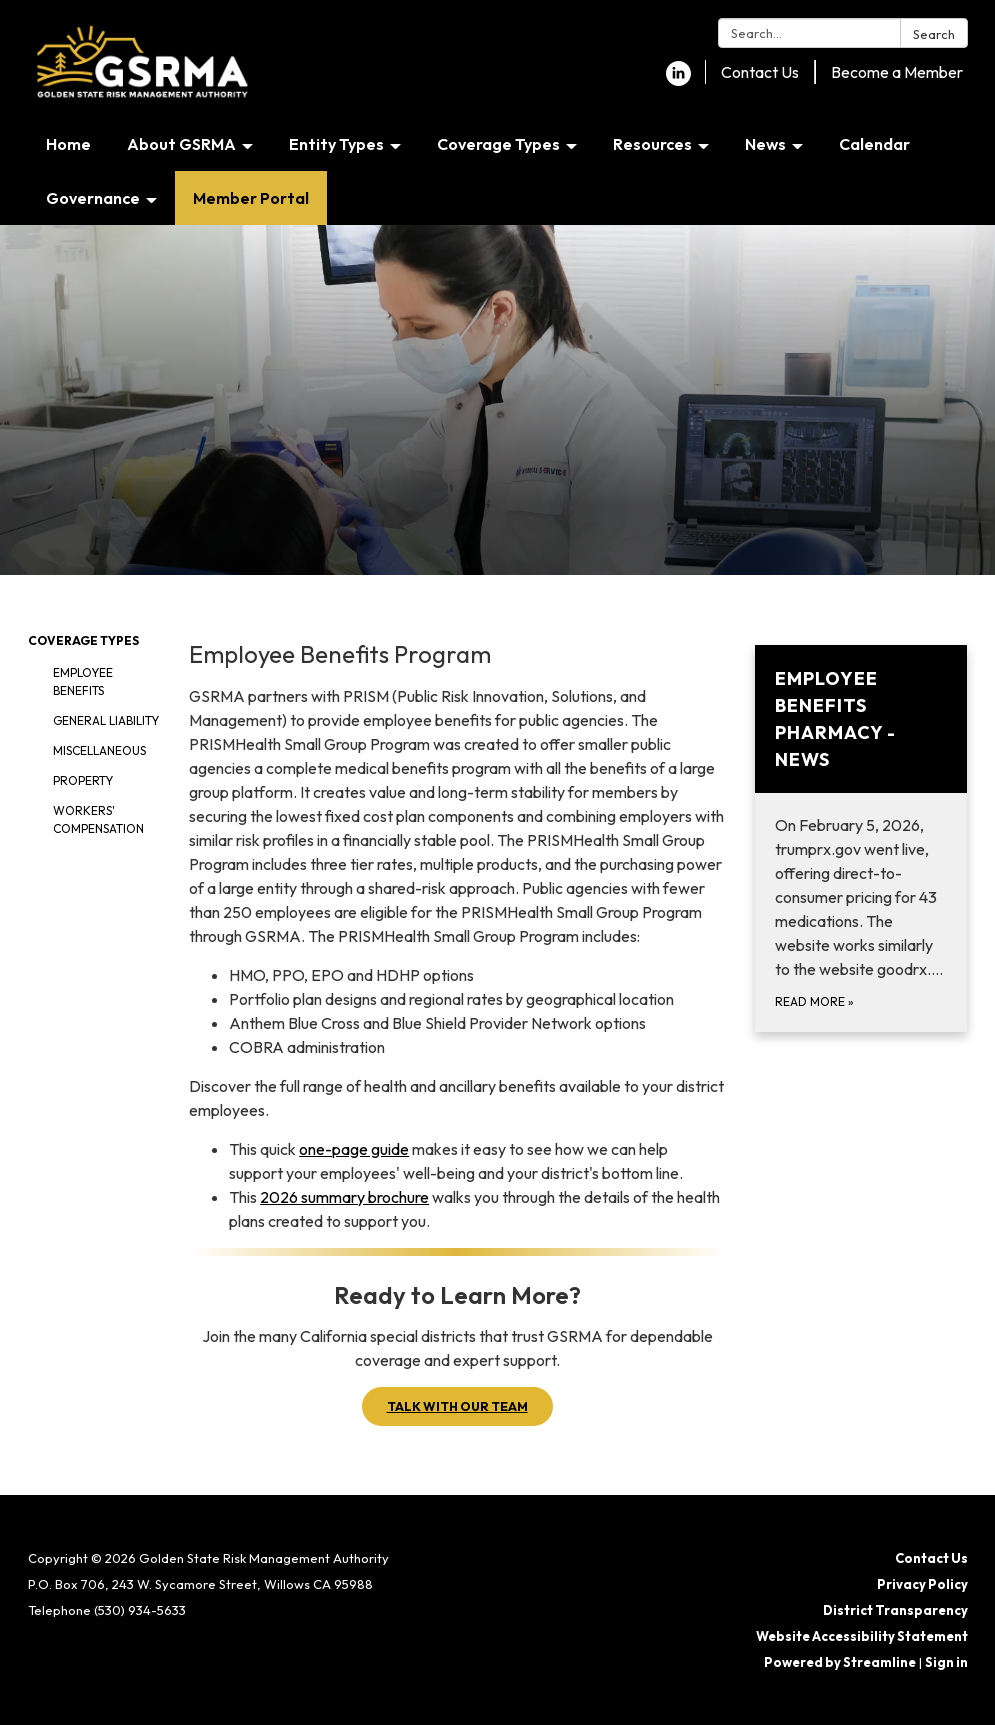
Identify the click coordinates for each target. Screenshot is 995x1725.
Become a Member (897, 72)
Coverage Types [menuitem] (498, 144)
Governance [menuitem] (93, 198)
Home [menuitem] (68, 144)
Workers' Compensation (98, 819)
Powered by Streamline (840, 1662)
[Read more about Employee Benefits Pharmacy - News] (861, 838)
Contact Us (760, 72)
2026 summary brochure (344, 1197)
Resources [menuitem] (652, 144)
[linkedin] (678, 80)
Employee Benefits (83, 681)
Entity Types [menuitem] (336, 144)
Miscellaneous (99, 750)
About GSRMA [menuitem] (181, 144)
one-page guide (354, 1149)
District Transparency (895, 1610)
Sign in (946, 1662)
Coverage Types (83, 640)
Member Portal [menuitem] (251, 198)
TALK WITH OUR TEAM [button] (457, 1406)
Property (83, 780)
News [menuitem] (765, 144)
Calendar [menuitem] (874, 144)
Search (934, 34)
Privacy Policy (922, 1584)
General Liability (106, 720)
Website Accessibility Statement (862, 1636)
